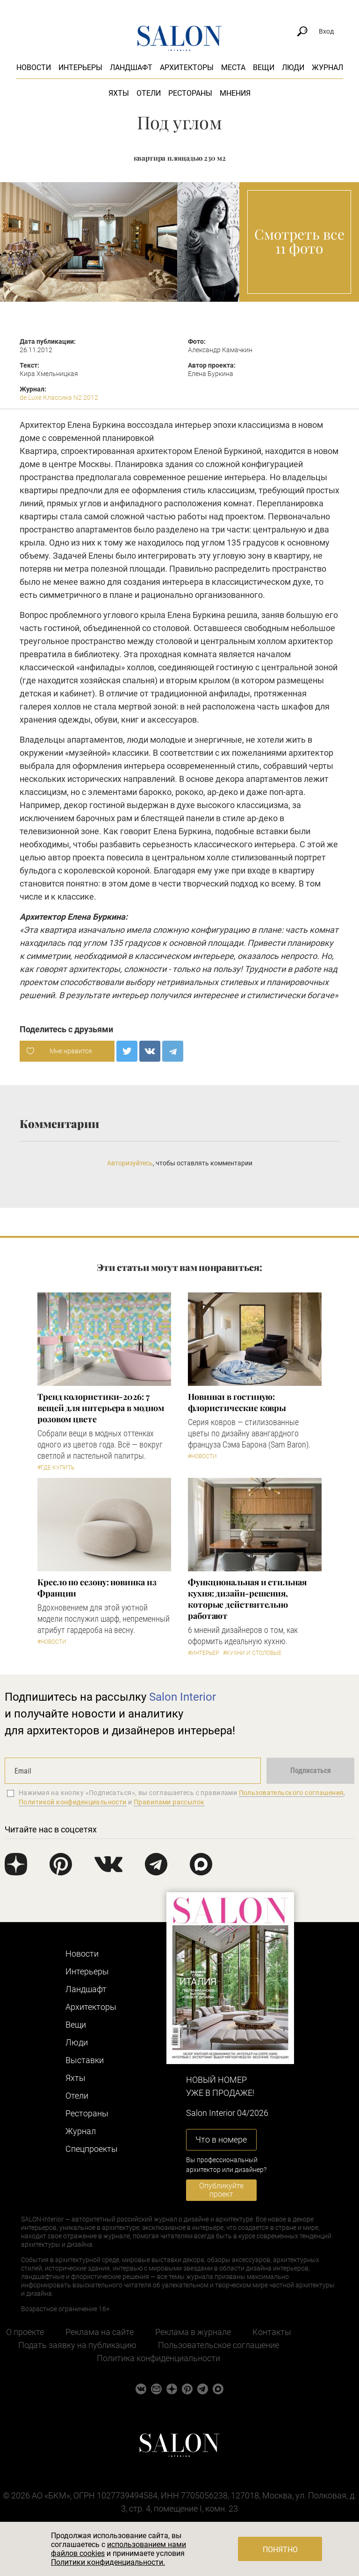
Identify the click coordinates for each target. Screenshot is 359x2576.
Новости (33, 67)
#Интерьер (203, 1653)
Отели (148, 93)
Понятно (280, 2549)
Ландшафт (131, 67)
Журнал (327, 67)
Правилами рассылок (169, 1802)
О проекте (25, 2332)
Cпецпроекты (91, 2149)
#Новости (202, 1456)
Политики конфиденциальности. (108, 2562)
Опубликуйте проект (221, 2190)
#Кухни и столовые (252, 1653)
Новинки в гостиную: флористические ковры (237, 1402)
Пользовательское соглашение (218, 2345)
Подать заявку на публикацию (77, 2345)
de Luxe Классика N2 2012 (59, 397)
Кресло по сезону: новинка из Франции (96, 1587)
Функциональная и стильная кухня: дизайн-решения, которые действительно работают (247, 1598)
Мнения (235, 93)
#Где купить (55, 1467)
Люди (293, 67)
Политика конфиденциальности (158, 2358)
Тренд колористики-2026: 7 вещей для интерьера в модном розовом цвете (100, 1408)
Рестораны (190, 93)
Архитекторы (187, 67)
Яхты (118, 93)
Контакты (271, 2332)
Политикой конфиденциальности (73, 1802)
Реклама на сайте (99, 2332)
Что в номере (221, 2139)
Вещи (263, 67)
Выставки (84, 2060)
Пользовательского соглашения (291, 1792)
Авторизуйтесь (130, 1163)
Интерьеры (80, 67)
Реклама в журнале (193, 2332)
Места (233, 67)
